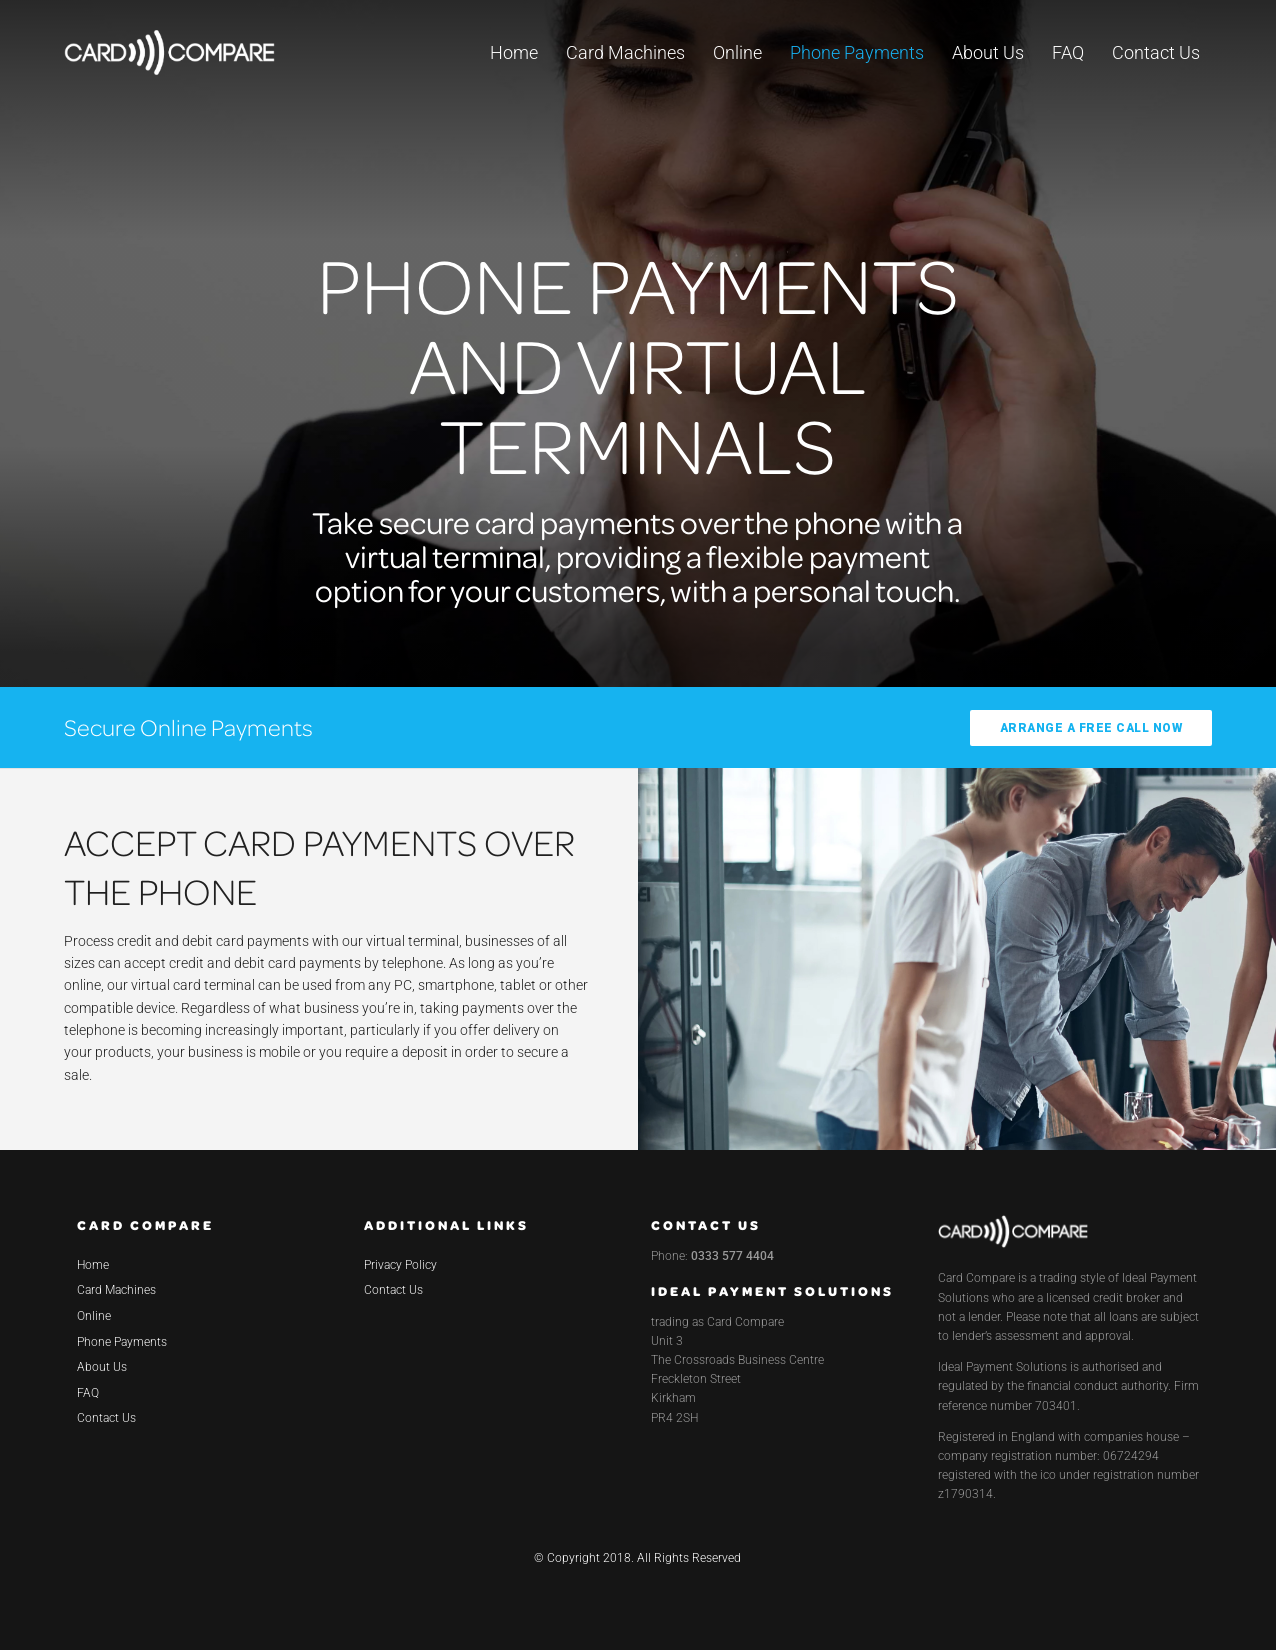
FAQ (1068, 52)
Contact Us (1156, 52)
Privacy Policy (400, 1265)
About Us (988, 52)
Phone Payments (857, 52)
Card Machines (625, 52)
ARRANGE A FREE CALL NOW (1091, 728)
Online (737, 52)
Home (514, 52)
